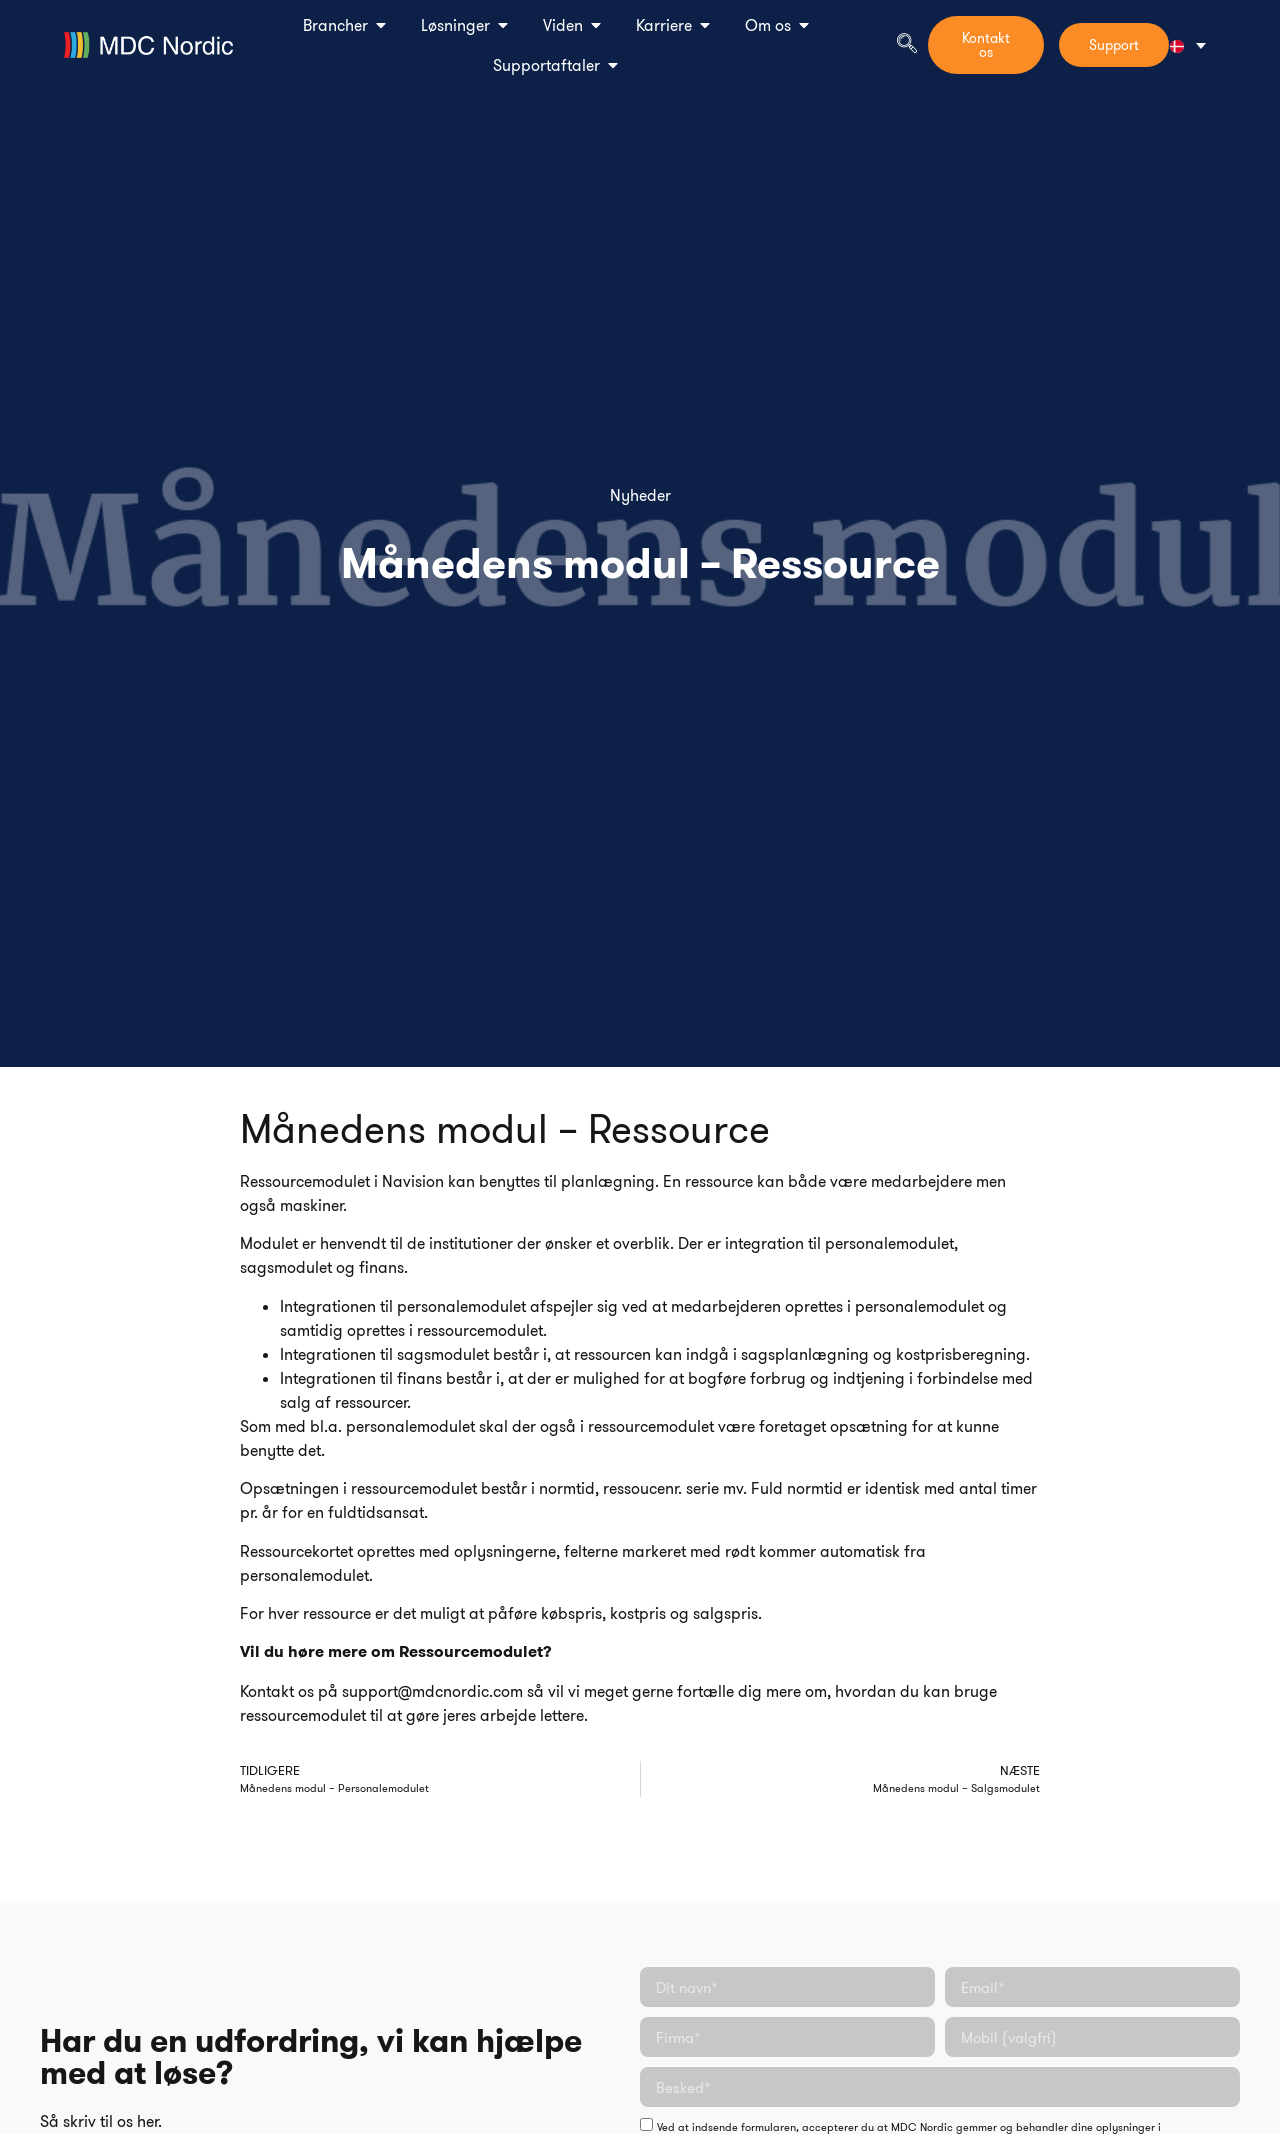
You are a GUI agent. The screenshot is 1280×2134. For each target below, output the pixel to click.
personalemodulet (889, 1243)
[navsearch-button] (907, 45)
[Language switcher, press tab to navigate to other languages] (1188, 45)
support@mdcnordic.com (432, 1691)
